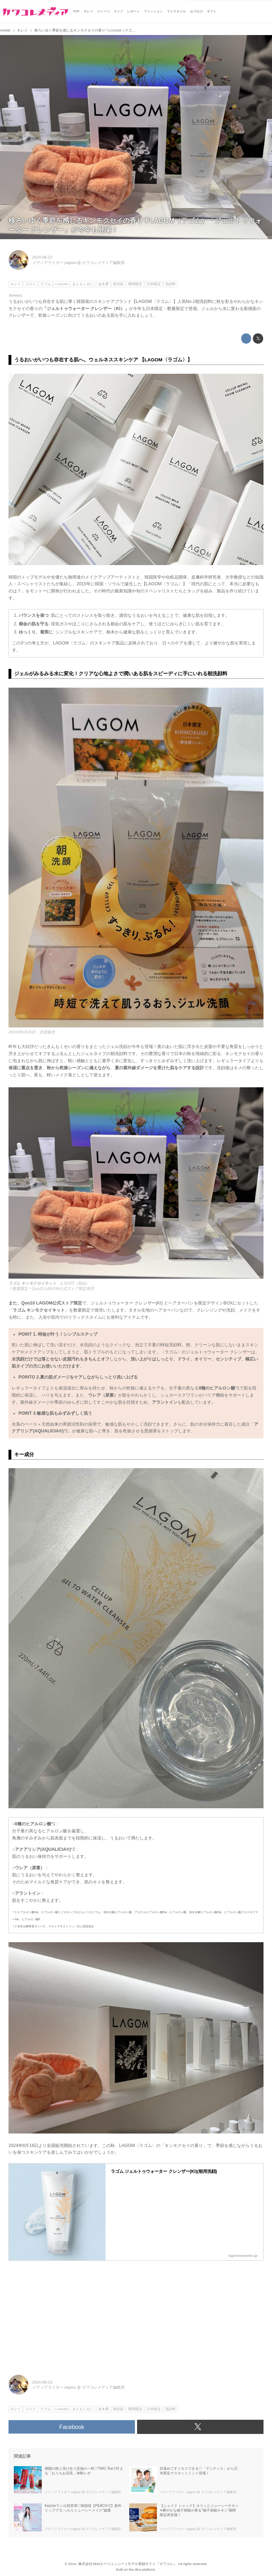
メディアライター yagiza (54, 262)
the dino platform (142, 2569)
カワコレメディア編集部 (103, 262)
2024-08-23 (42, 257)
